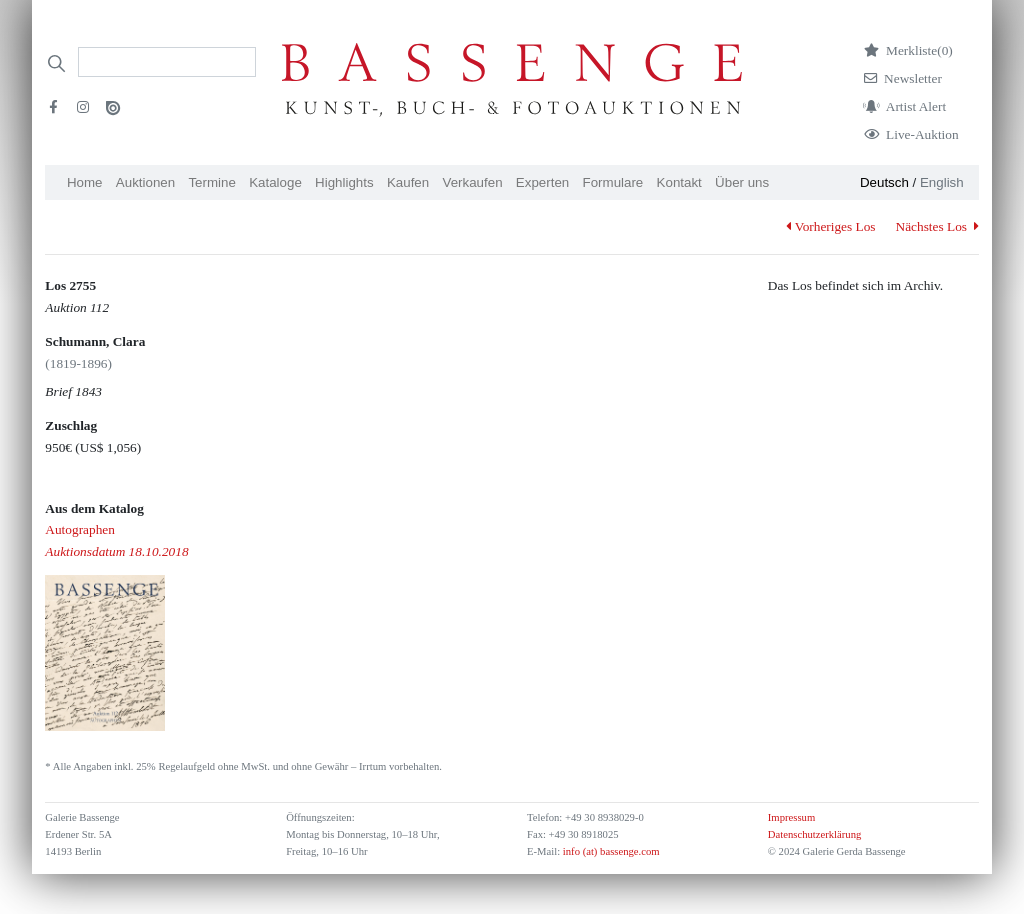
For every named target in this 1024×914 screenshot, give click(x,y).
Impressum (791, 817)
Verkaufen (473, 182)
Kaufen (408, 182)
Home (85, 182)
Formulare (613, 182)
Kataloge (275, 182)
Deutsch (884, 182)
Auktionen (145, 182)
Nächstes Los (937, 226)
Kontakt (679, 182)
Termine (211, 182)
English (942, 182)
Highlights (344, 182)
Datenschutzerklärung (815, 834)
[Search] (167, 62)
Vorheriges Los (830, 226)
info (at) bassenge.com (609, 851)
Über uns (742, 182)
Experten (542, 182)
